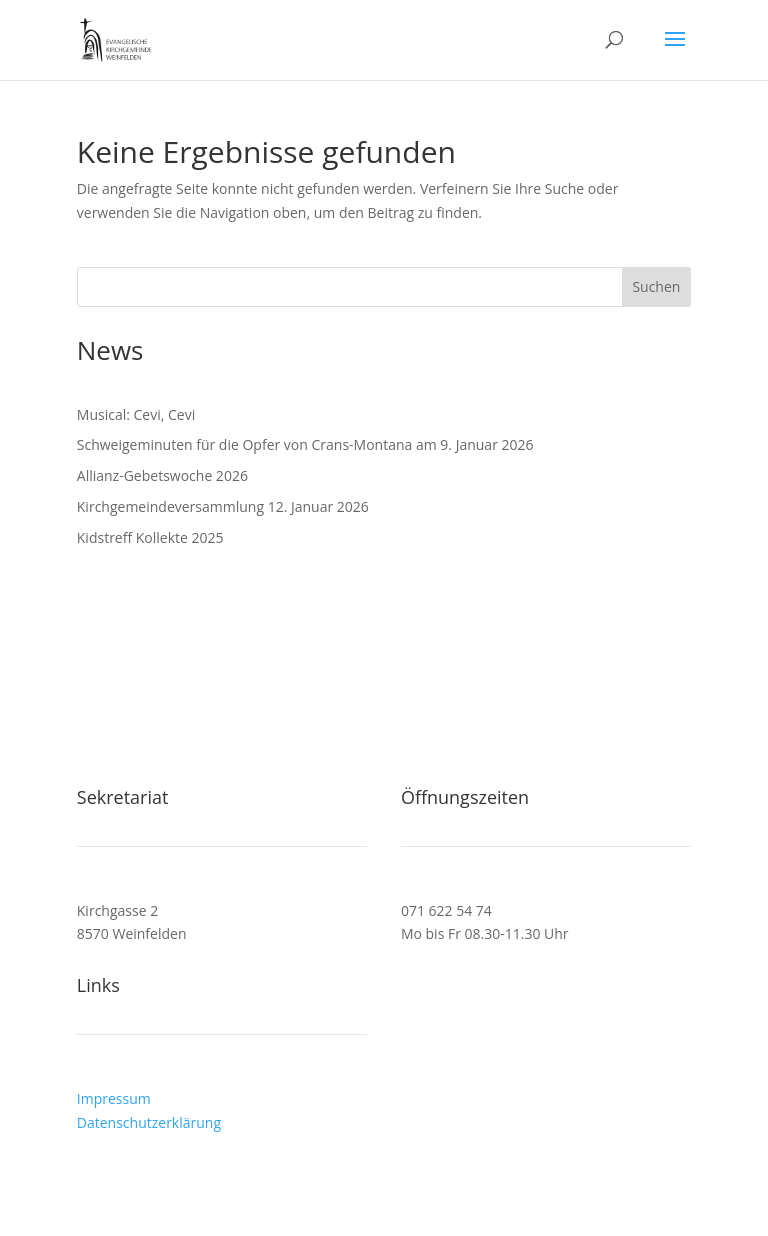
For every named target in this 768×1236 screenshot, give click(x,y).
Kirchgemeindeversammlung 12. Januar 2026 (223, 506)
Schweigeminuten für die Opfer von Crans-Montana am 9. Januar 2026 (305, 444)
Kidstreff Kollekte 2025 (150, 537)
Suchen (656, 286)
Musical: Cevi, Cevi (136, 414)
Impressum (114, 1098)
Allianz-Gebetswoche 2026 (162, 475)
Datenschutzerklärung (149, 1122)
